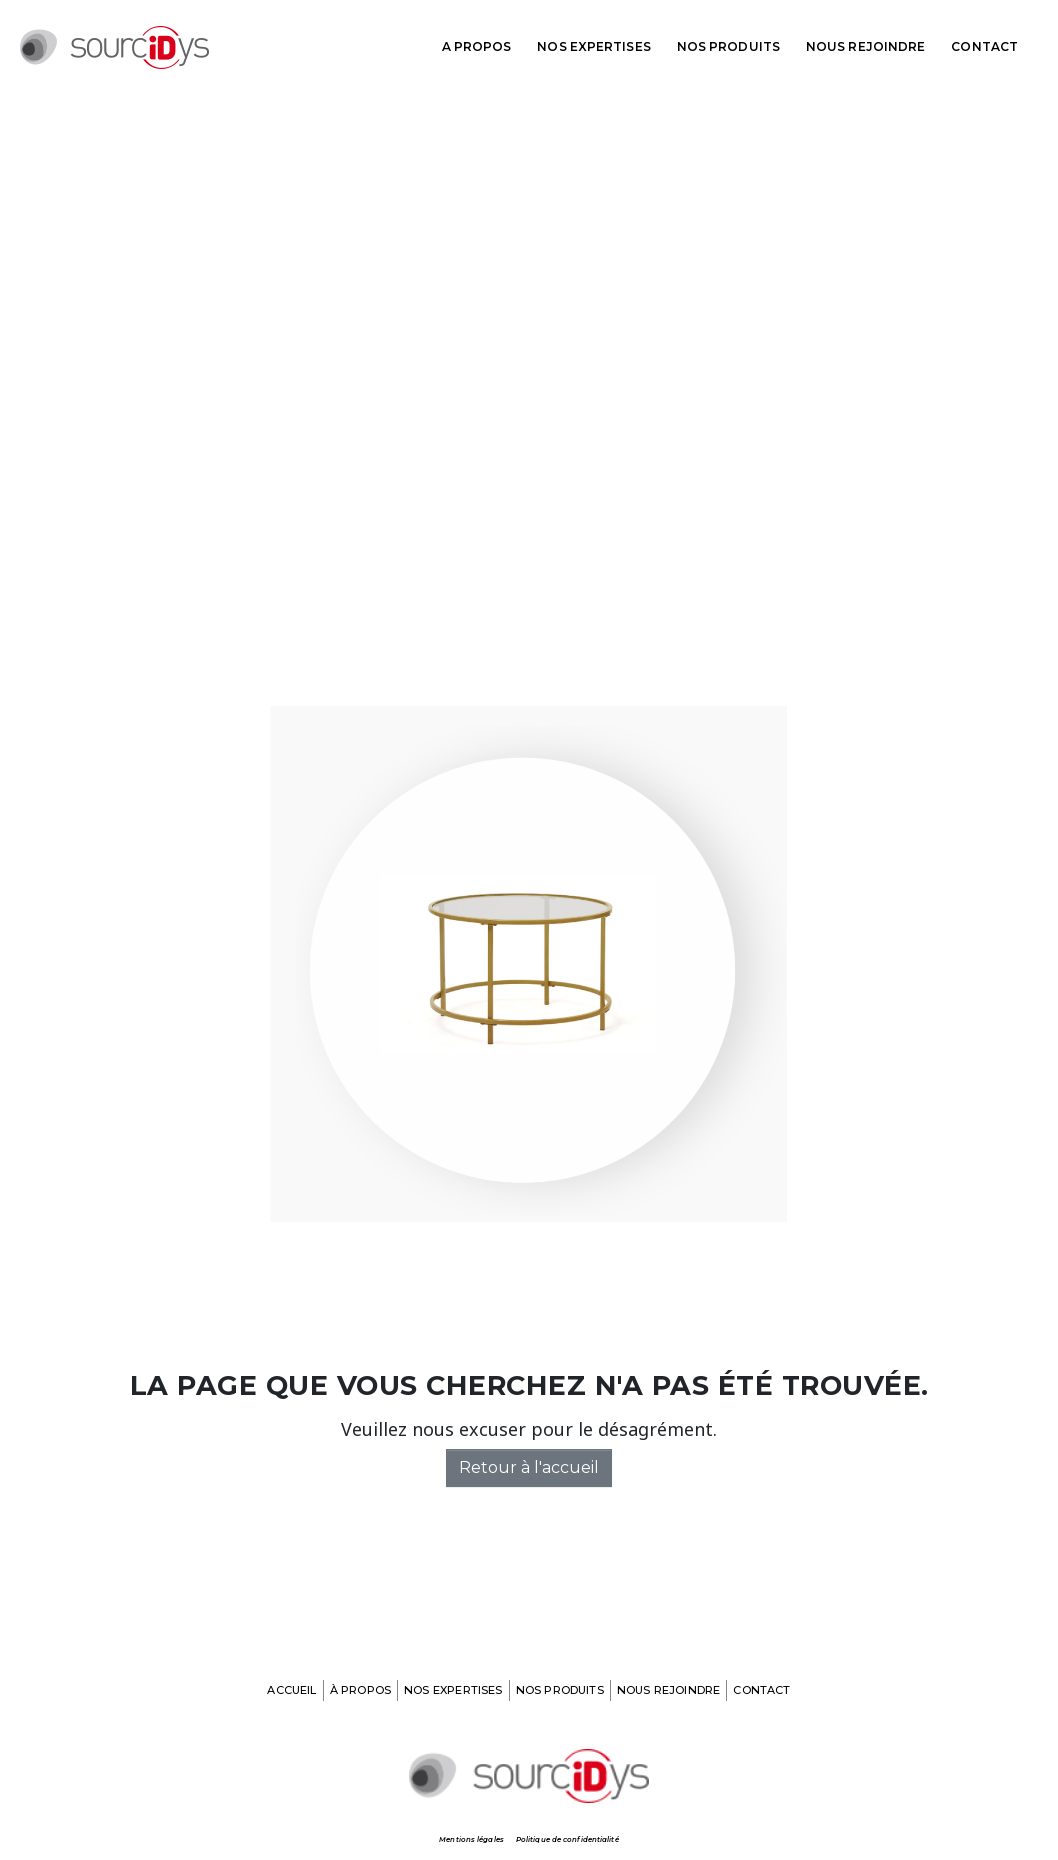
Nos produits (728, 46)
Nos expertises (593, 46)
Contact (984, 46)
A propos (477, 46)
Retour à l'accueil (529, 1467)
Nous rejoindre (865, 46)
